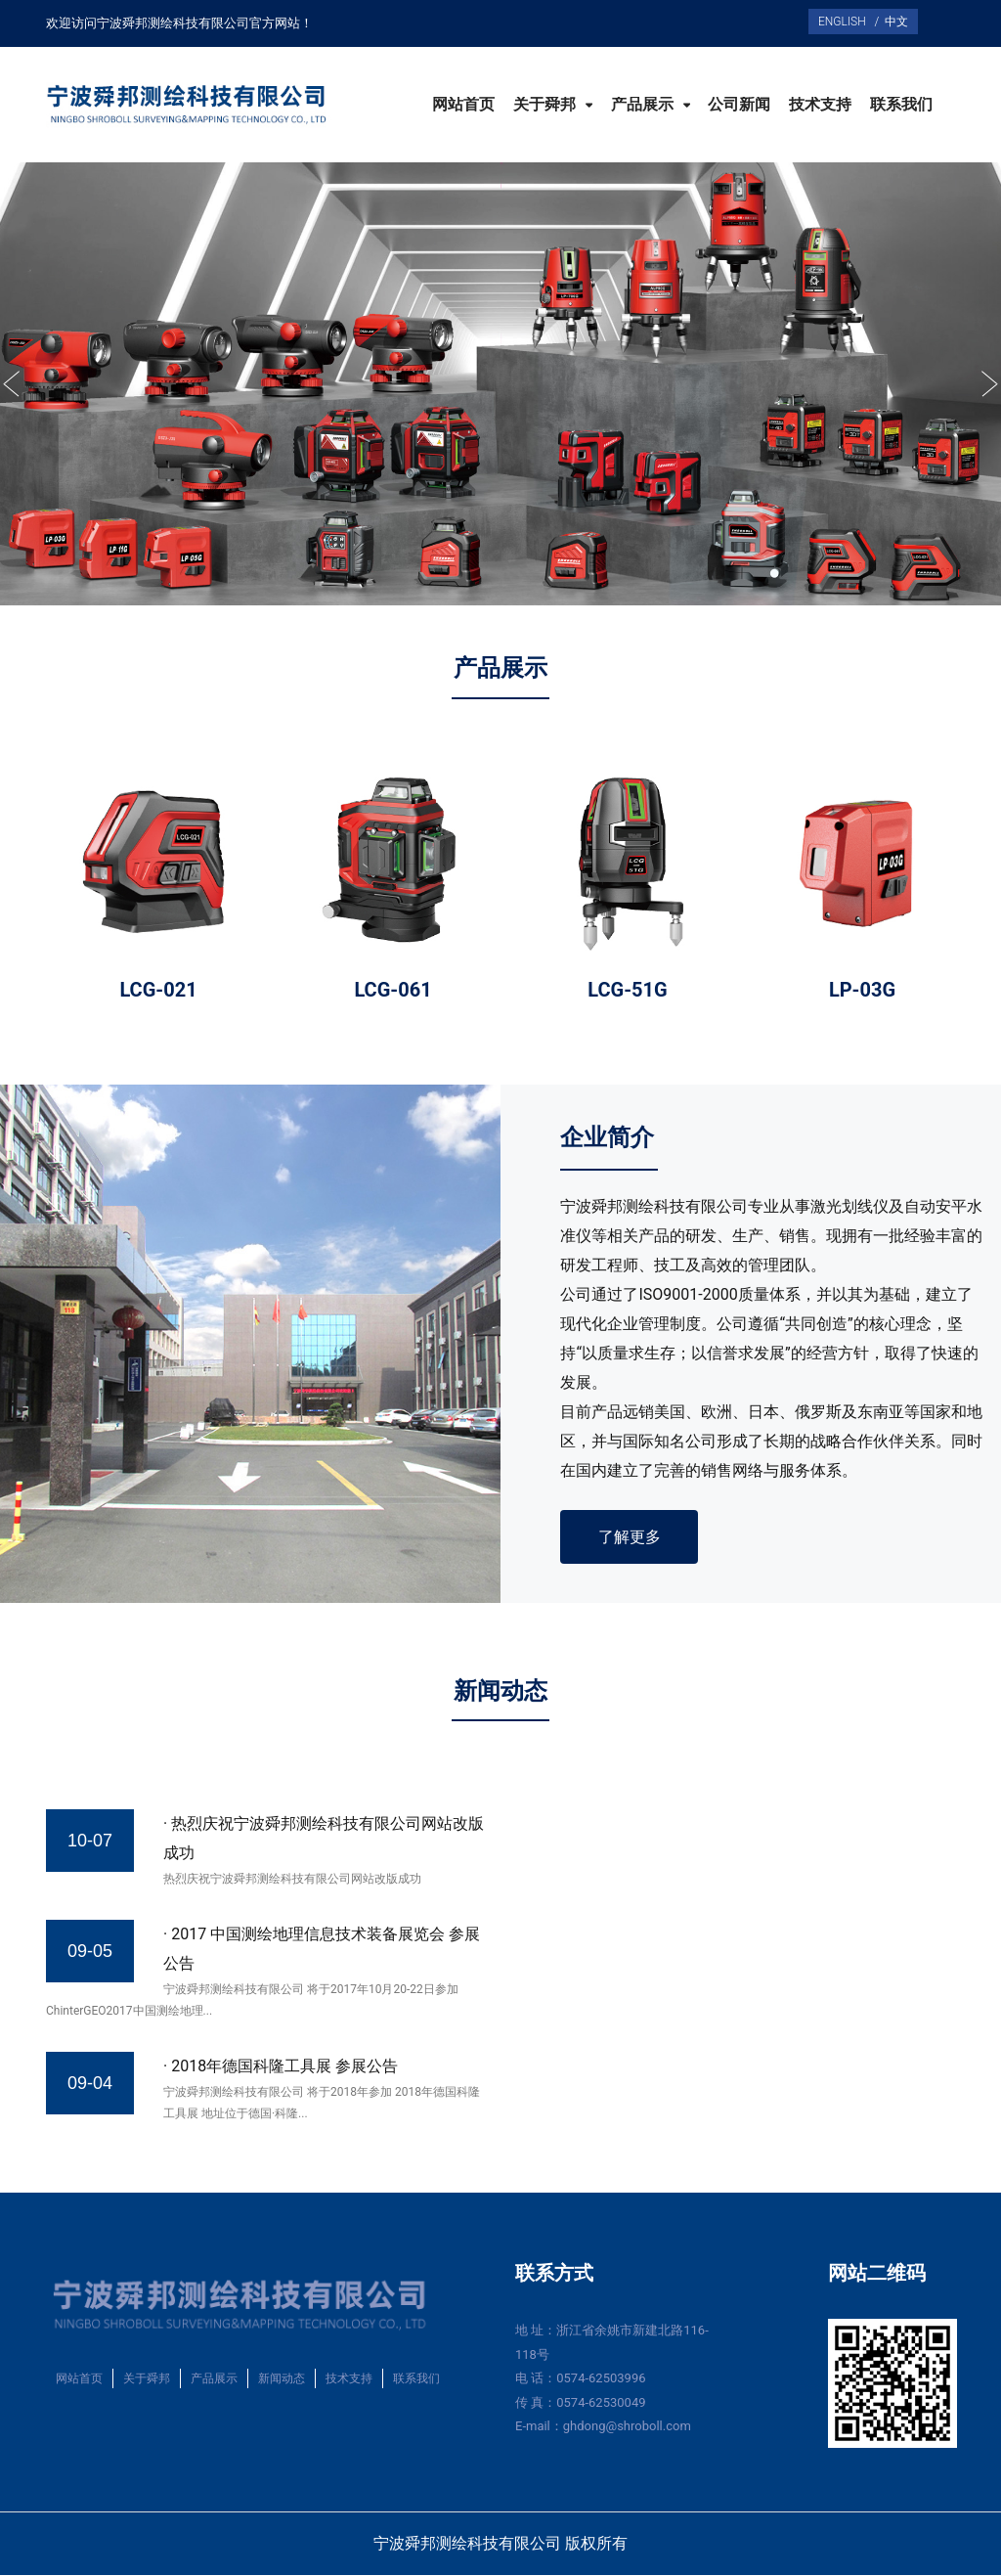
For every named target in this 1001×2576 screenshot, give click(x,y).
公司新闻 (739, 104)
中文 (893, 21)
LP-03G (862, 989)
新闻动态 (281, 2380)
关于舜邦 (546, 104)
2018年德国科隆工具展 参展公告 (284, 2067)
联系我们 (901, 104)
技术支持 (820, 104)
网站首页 (463, 104)
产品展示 (644, 104)
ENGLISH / (848, 21)
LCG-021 (157, 989)
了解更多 (630, 1537)
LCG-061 (392, 989)
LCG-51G (627, 989)
